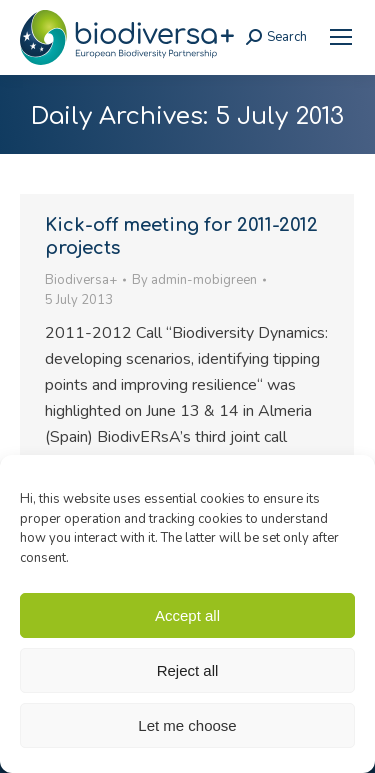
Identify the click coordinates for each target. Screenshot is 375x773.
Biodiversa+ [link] (81, 280)
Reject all (188, 670)
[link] (341, 37)
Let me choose (187, 725)
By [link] (194, 280)
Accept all (187, 615)
